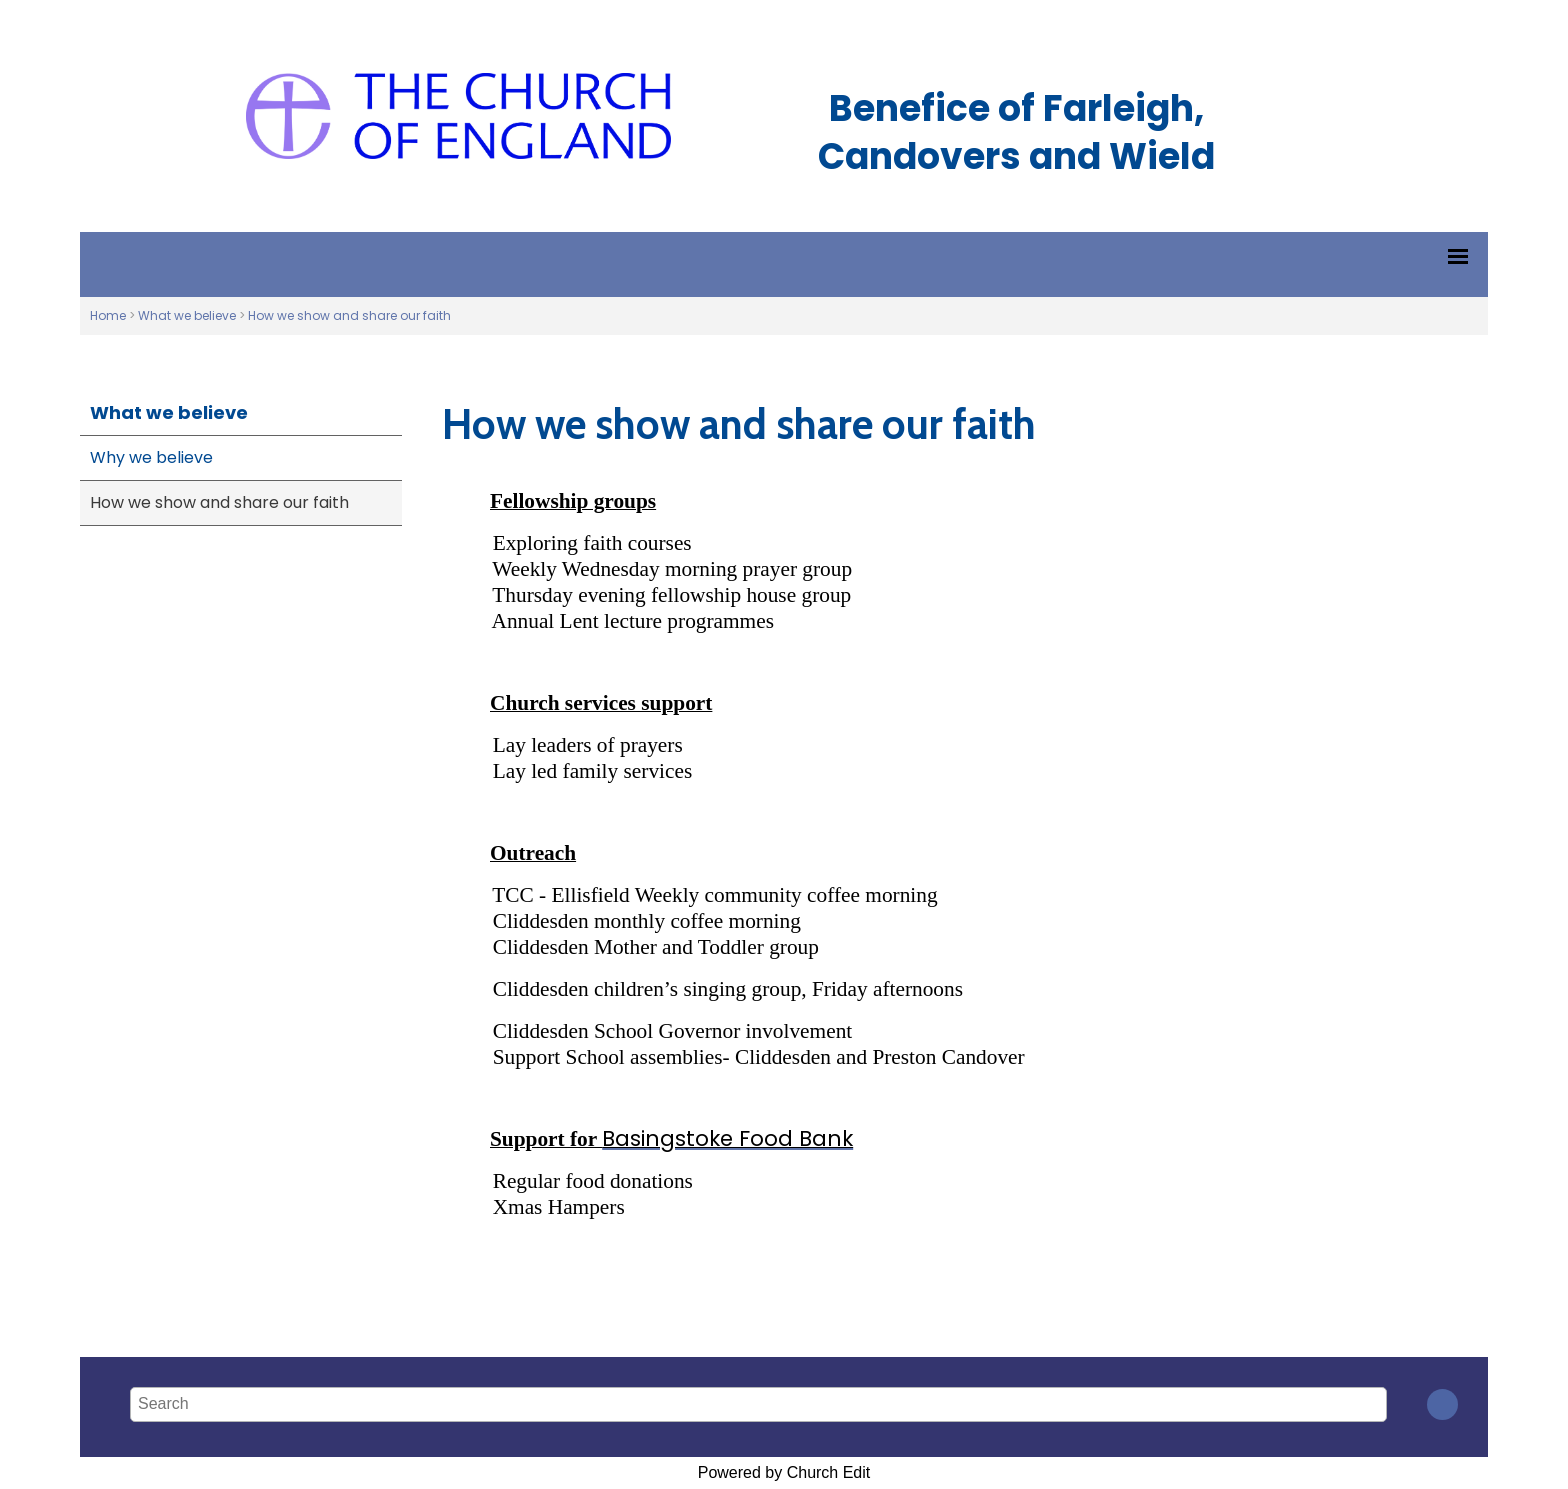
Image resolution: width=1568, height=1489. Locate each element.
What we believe (187, 315)
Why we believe (151, 457)
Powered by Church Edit (784, 1472)
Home (108, 315)
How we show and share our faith (349, 315)
